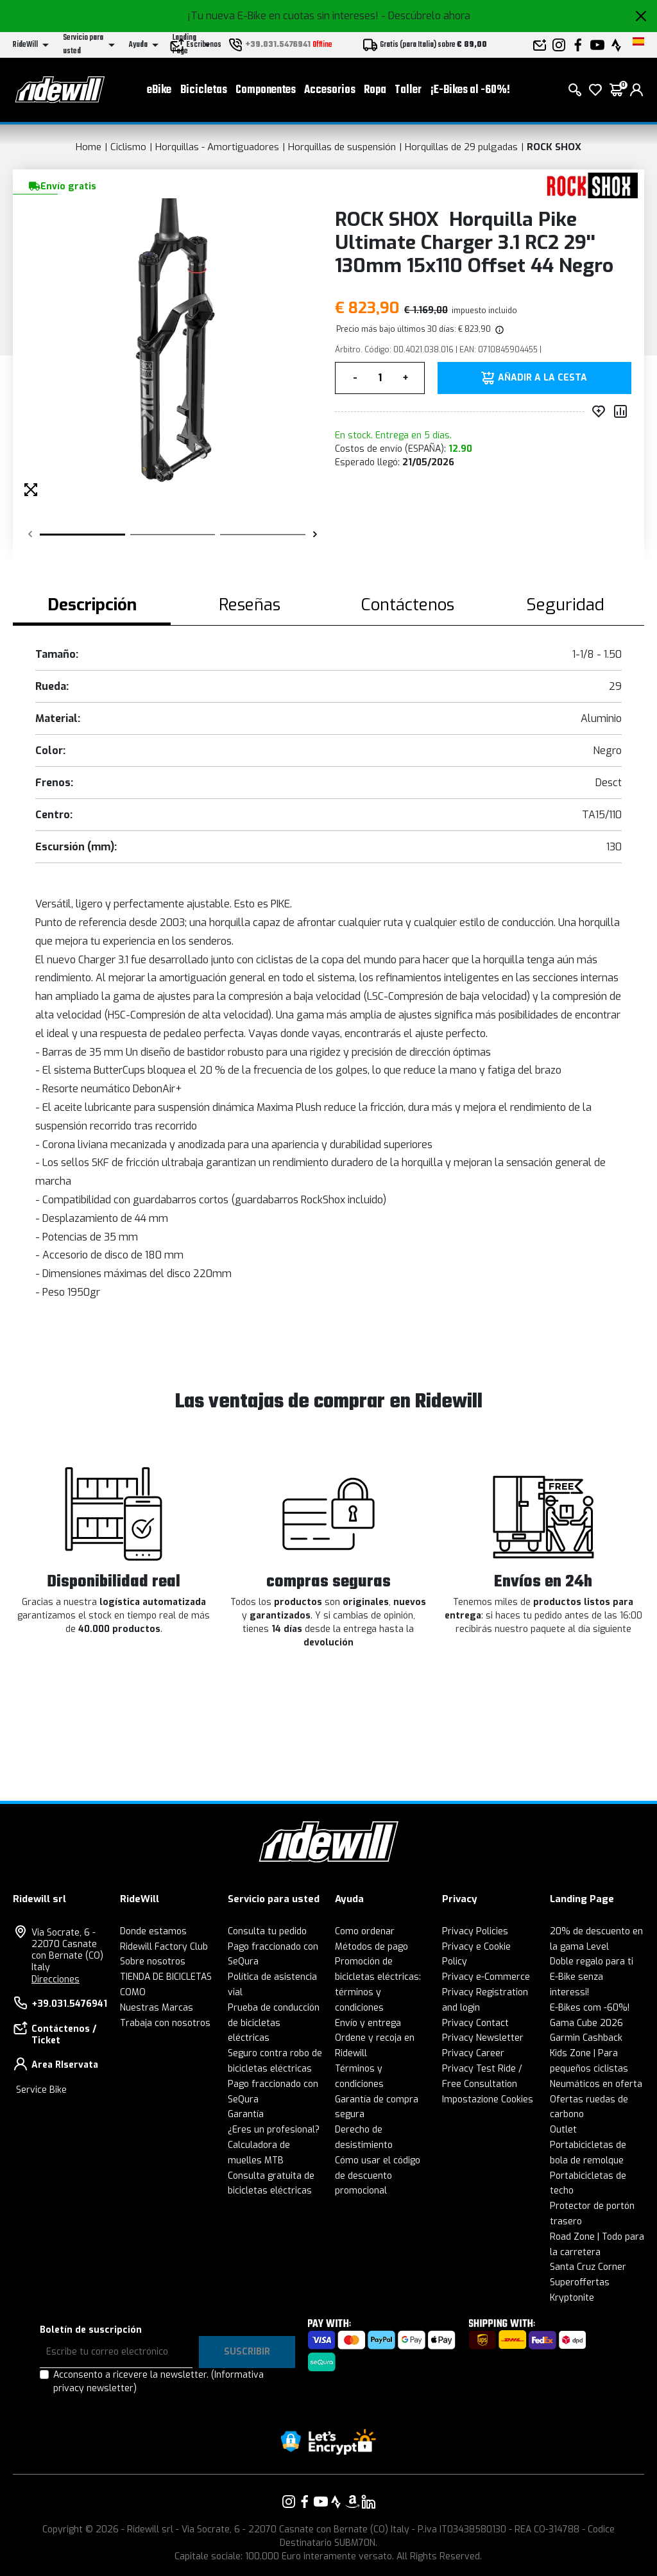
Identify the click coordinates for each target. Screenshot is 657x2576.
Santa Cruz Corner (588, 2267)
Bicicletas (203, 90)
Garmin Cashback (586, 2038)
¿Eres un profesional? (274, 2130)
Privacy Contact (475, 2023)
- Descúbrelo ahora (425, 15)
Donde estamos (153, 1931)
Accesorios (329, 90)
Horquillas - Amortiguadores (217, 147)
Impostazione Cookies (487, 2099)
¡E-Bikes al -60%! (470, 90)
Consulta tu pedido (267, 1931)
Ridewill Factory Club (164, 1947)
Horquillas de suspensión (342, 147)
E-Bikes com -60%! (589, 2008)
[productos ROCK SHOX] (588, 185)
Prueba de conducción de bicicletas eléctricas (274, 2023)
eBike (159, 90)
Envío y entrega (368, 2023)
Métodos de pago (371, 1947)
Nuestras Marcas (156, 2008)
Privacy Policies (475, 1931)
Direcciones (55, 1979)
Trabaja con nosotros (165, 2023)
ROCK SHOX (554, 147)
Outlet (563, 2130)
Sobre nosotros (152, 1961)
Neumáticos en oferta (596, 2084)
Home (88, 147)
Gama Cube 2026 (586, 2023)
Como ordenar (365, 1931)
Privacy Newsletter (483, 2038)
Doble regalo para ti (591, 1961)
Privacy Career (473, 2053)
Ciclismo (128, 147)
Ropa (375, 90)
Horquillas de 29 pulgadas (461, 147)
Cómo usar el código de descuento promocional (377, 2175)
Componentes (265, 90)
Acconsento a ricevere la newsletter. (158, 2381)
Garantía (246, 2114)
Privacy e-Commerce (486, 1977)
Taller (408, 90)
